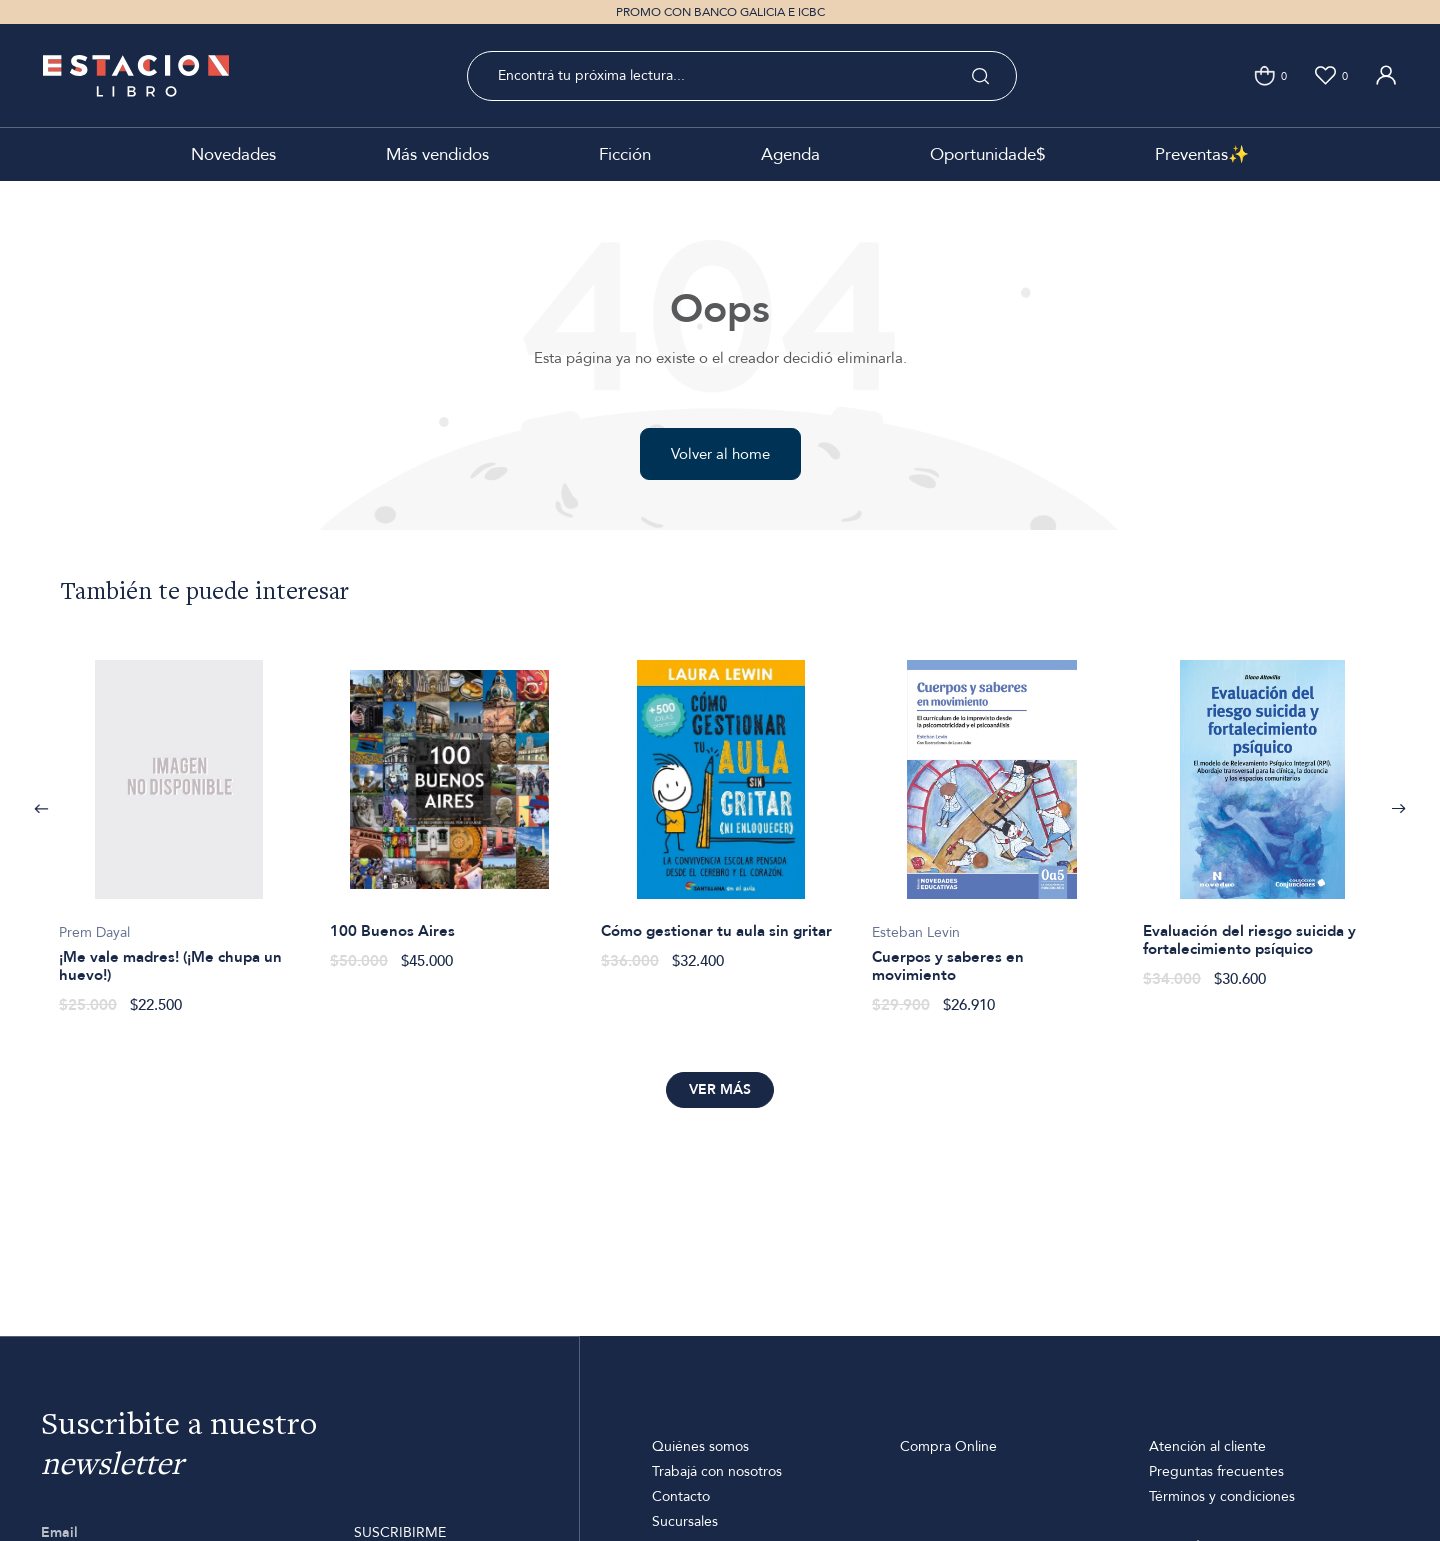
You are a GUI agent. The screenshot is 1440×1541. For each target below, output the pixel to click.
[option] (178, 826)
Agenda (790, 154)
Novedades (233, 154)
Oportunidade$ (987, 154)
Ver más (720, 1089)
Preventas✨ (1202, 154)
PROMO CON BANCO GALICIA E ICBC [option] (720, 12)
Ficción (625, 154)
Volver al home (720, 454)
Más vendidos (437, 154)
